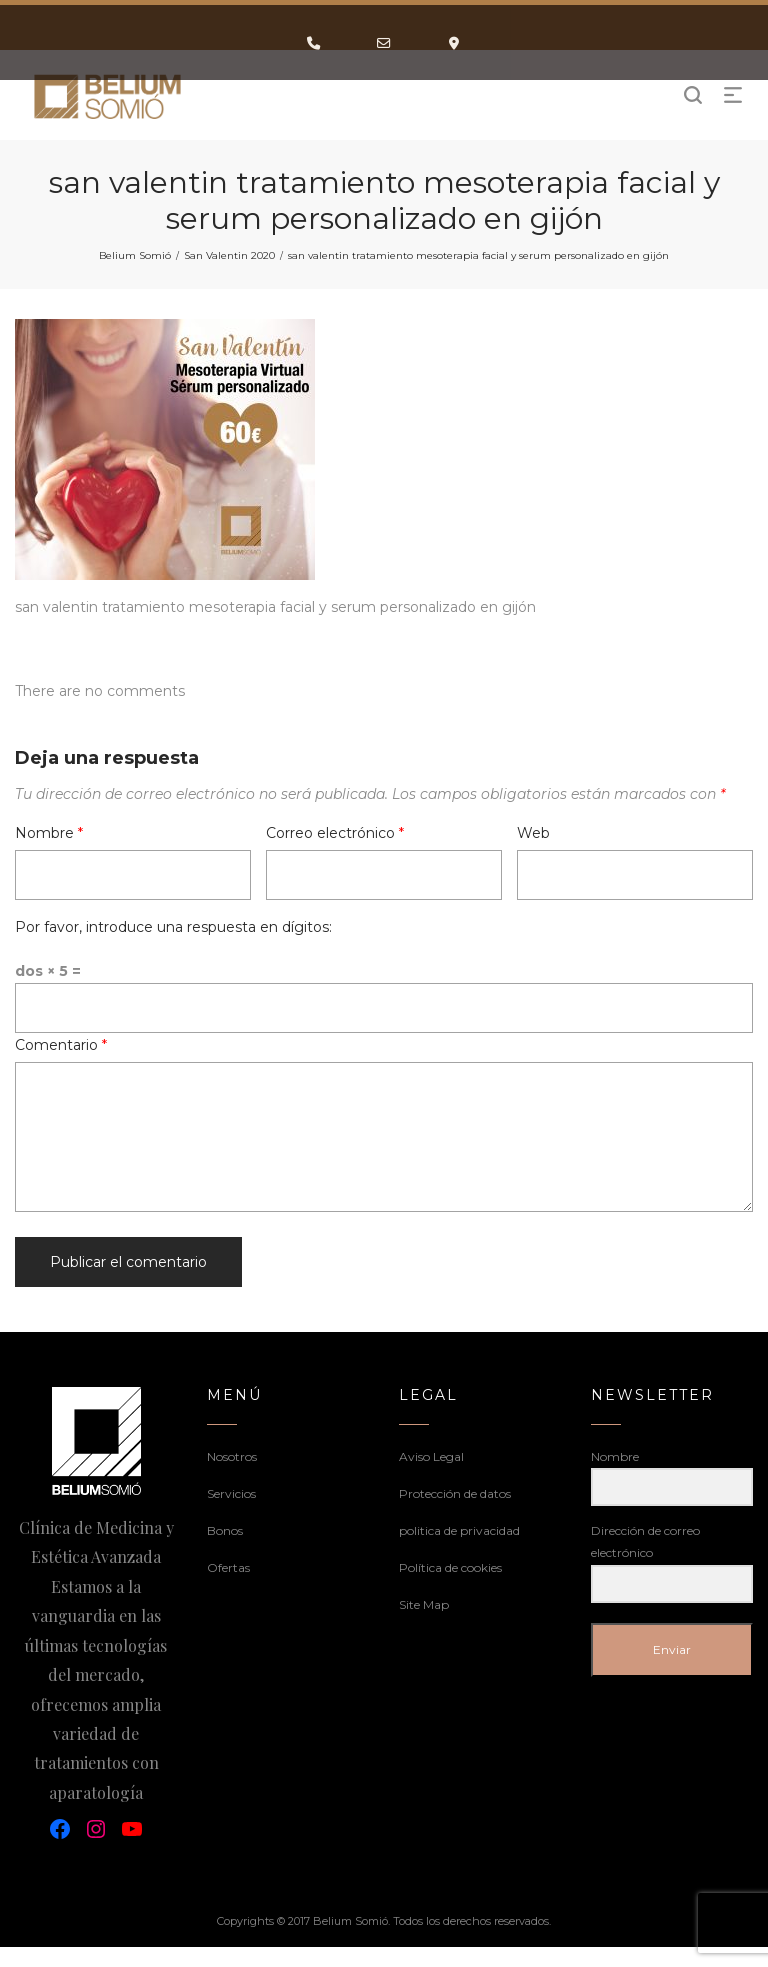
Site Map (424, 1604)
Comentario (61, 1045)
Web (533, 833)
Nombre (49, 833)
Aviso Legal (431, 1456)
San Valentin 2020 (229, 255)
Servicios (231, 1493)
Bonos (225, 1530)
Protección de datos (455, 1493)
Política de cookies (450, 1567)
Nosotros (232, 1456)
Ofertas (228, 1567)
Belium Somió (135, 255)
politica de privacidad (459, 1530)
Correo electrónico (335, 833)
